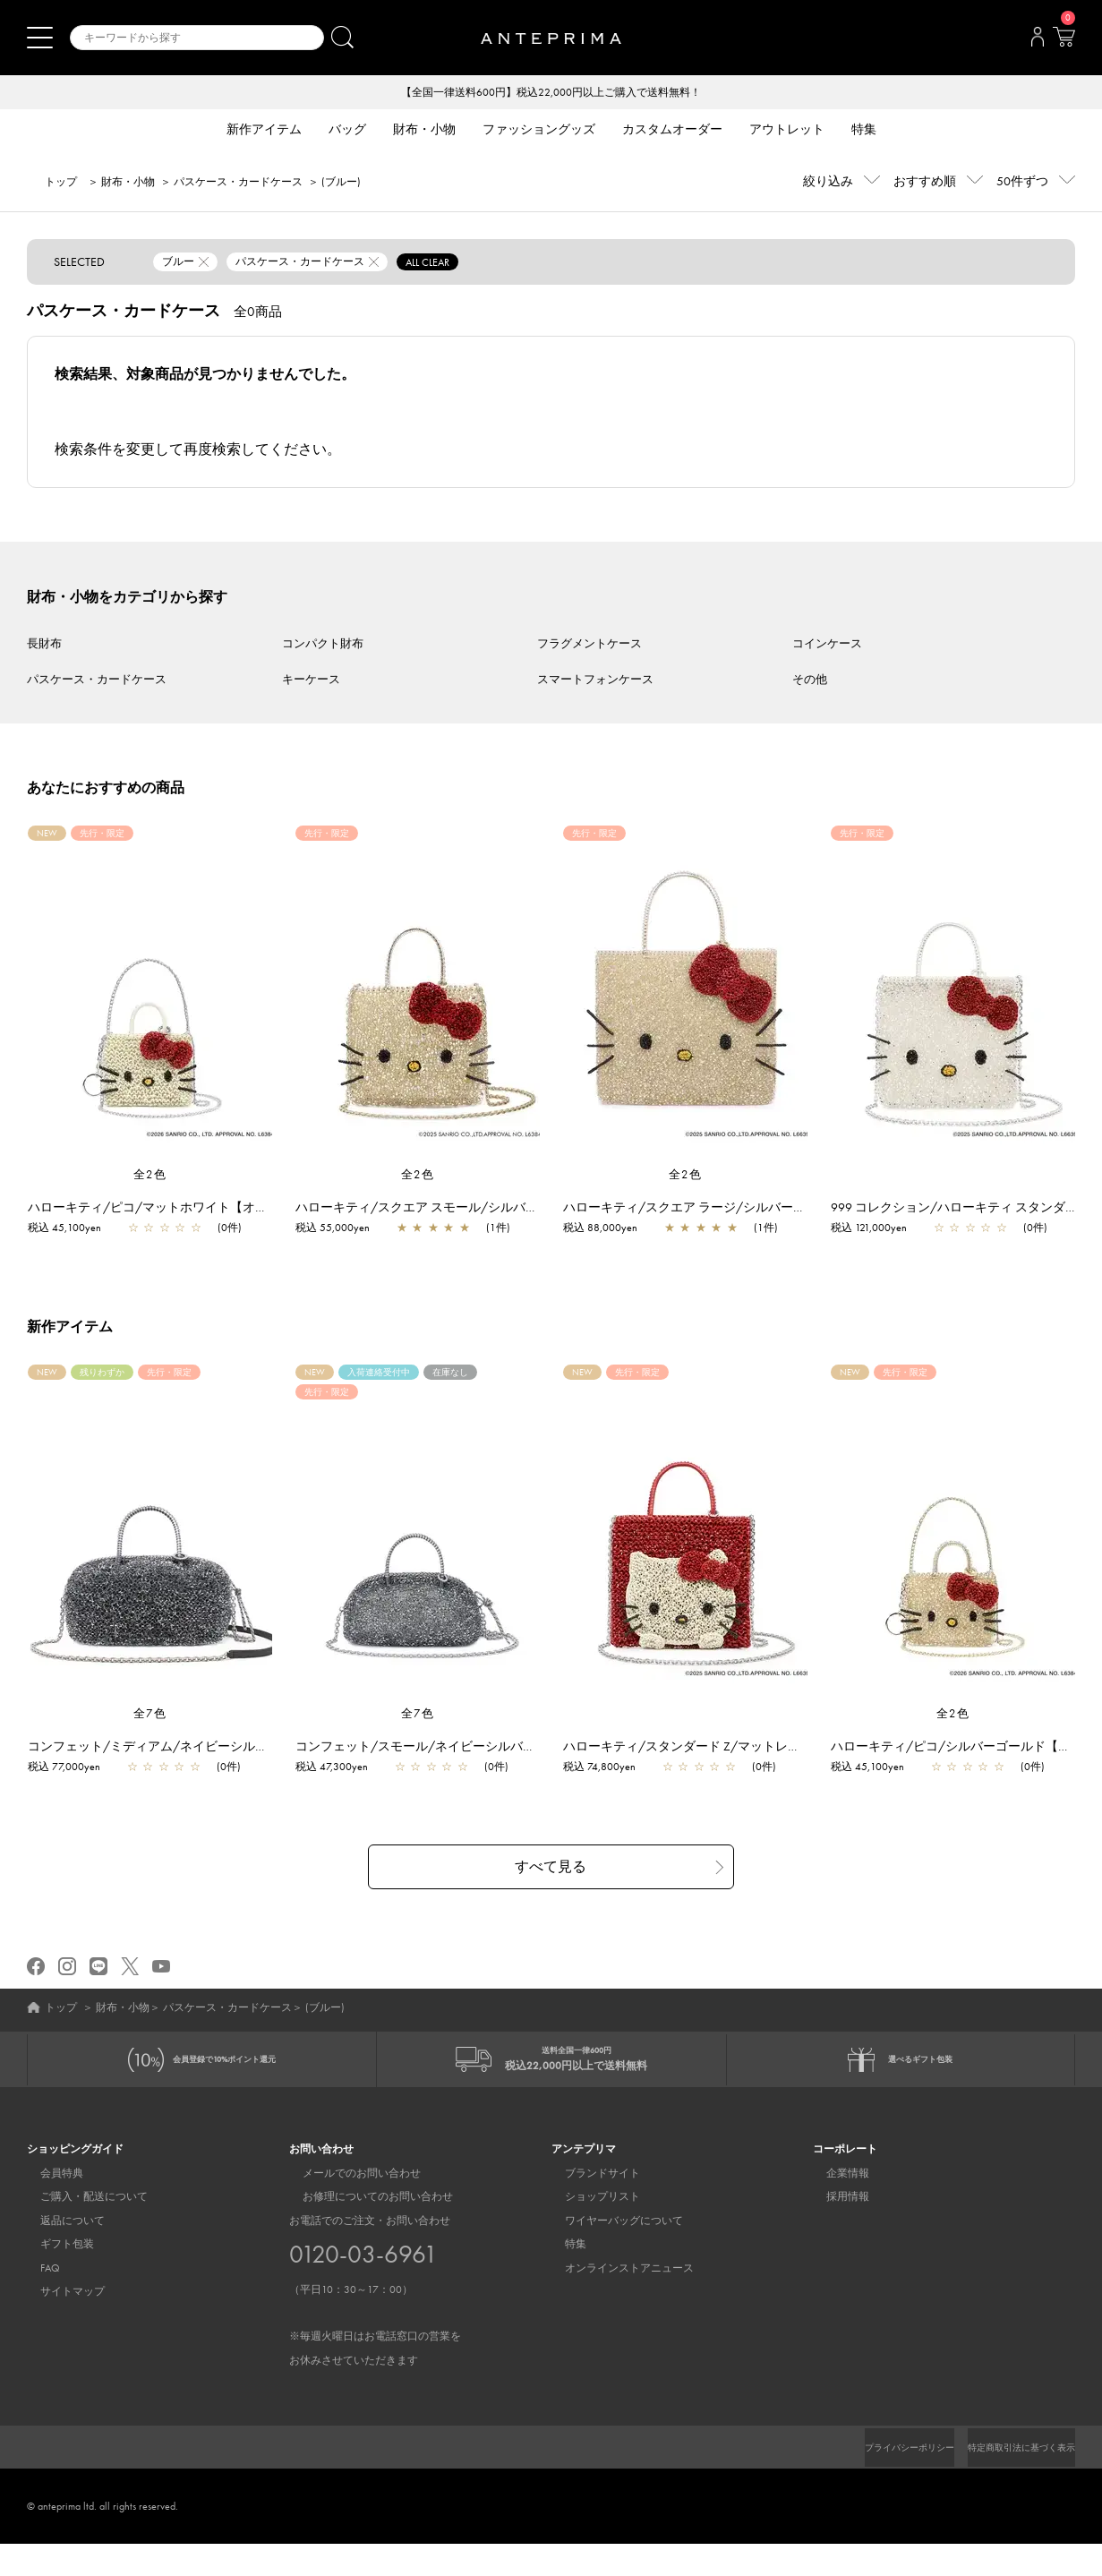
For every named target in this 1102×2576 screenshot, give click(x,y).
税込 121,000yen (878, 1229)
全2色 (150, 1176)
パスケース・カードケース (238, 183)
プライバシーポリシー (879, 2479)
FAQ (37, 2299)
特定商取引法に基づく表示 (1010, 2479)
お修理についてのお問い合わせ (364, 2228)
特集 (562, 2276)
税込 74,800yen (608, 1784)
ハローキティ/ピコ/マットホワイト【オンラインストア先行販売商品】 (238, 1209)
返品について (59, 2252)
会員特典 (48, 2204)
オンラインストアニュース (615, 2299)
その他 (809, 681)
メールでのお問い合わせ (348, 2204)
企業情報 (834, 2204)
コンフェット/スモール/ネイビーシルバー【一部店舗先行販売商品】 (499, 1764)
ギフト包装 (54, 2276)
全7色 (150, 1731)
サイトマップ (59, 2322)
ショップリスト (589, 2228)
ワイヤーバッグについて (610, 2252)
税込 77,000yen (73, 1784)
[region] (417, 997)
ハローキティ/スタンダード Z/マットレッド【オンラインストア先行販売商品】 (797, 1764)
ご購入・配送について (80, 2228)
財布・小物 (128, 183)
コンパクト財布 (322, 645)
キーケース (311, 681)
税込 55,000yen (341, 1229)
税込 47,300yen (340, 1784)
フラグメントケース (589, 645)
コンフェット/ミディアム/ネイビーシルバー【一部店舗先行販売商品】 (238, 1764)
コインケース (827, 645)
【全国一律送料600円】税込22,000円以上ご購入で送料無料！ (551, 93)
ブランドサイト (589, 2204)
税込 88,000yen (609, 1229)
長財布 (44, 645)
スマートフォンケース (595, 681)
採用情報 (834, 2228)
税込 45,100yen (73, 1229)
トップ (61, 183)
